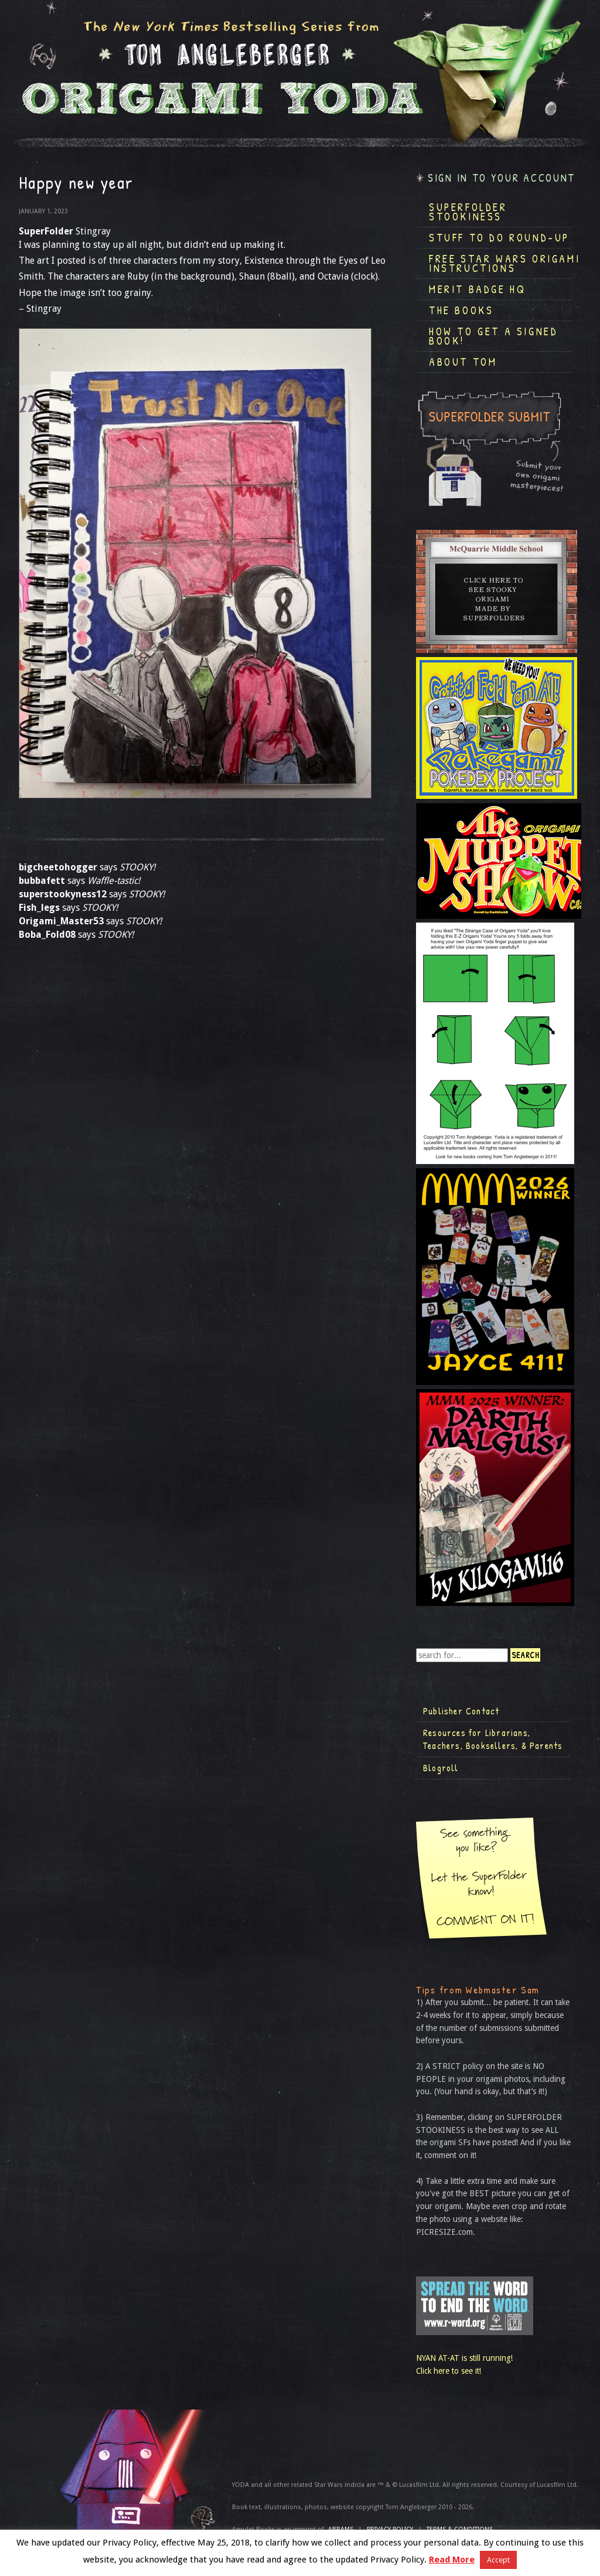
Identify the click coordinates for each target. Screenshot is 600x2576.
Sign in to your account (501, 178)
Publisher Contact (461, 1710)
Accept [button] (498, 2559)
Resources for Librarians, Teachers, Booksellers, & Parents (492, 1739)
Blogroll (441, 1767)
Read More (452, 2559)
